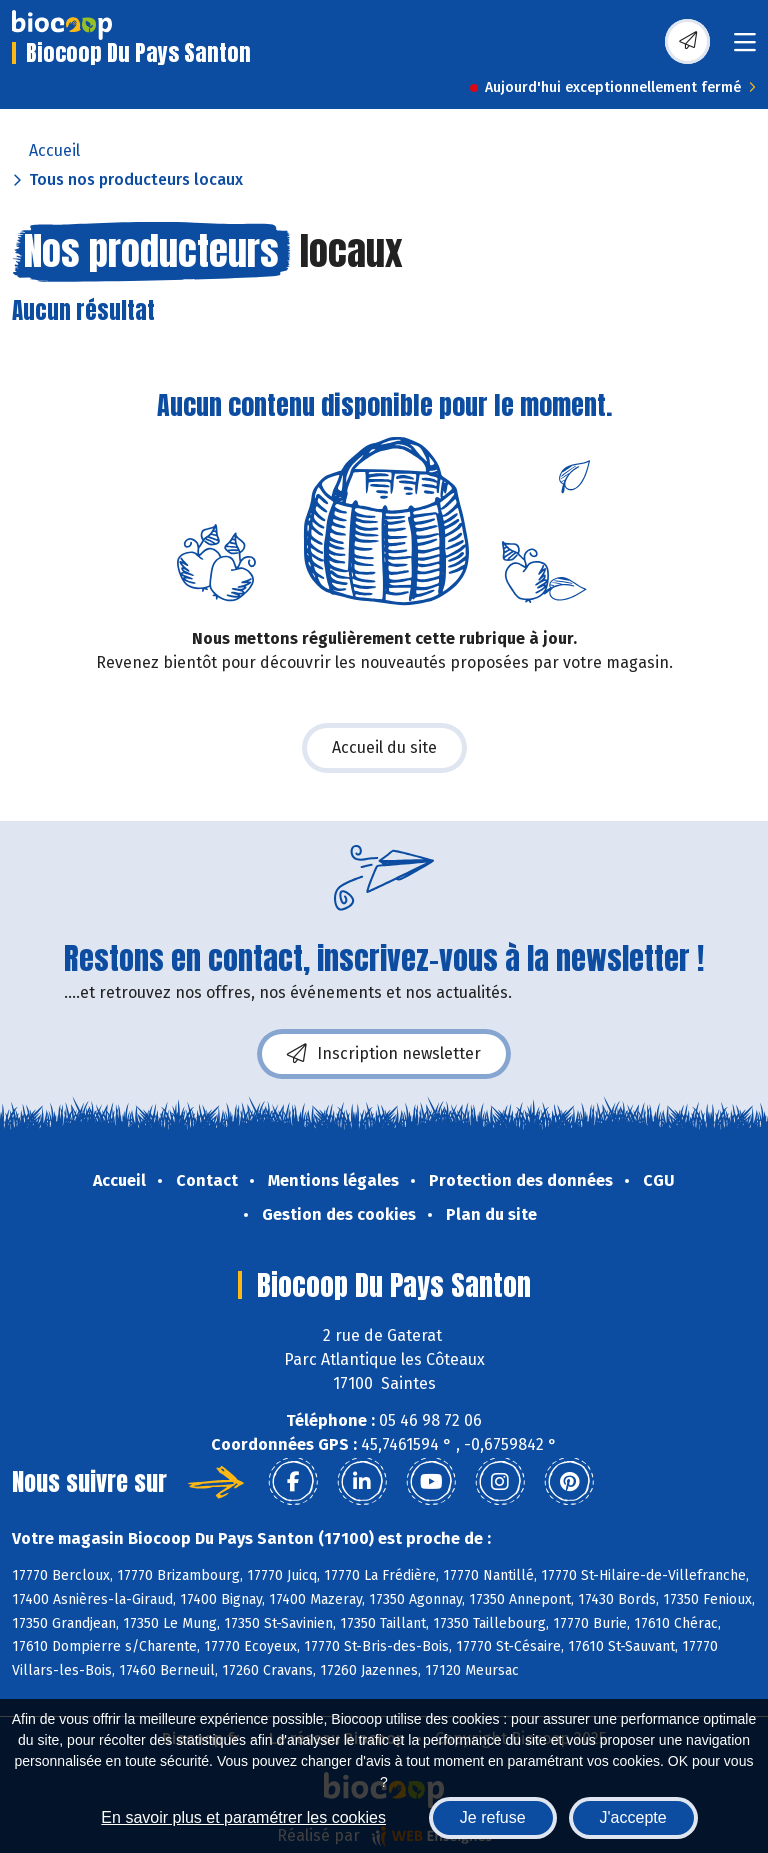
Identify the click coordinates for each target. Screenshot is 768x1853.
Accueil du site (384, 747)
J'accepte (633, 1817)
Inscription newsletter (384, 1054)
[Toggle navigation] (745, 48)
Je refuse (493, 1817)
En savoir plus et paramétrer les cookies (243, 1817)
